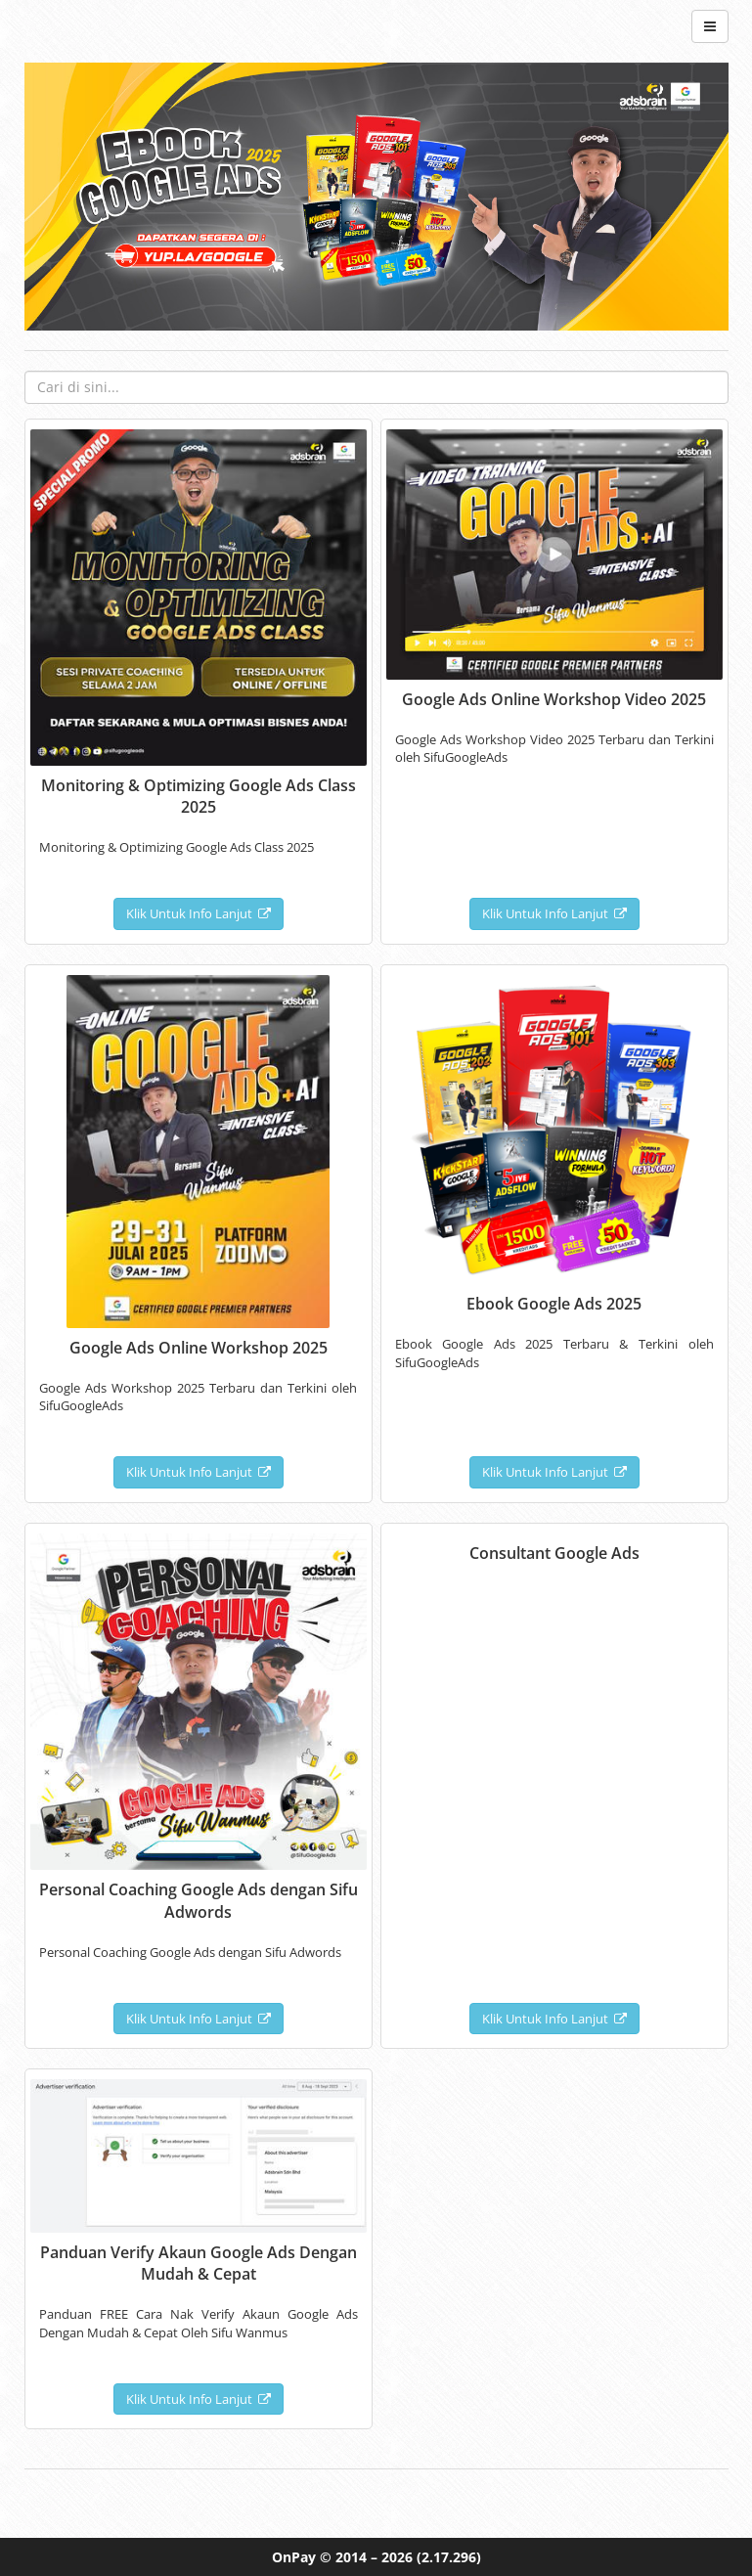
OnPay (294, 2557)
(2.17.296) (449, 2557)
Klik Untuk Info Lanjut (198, 913)
